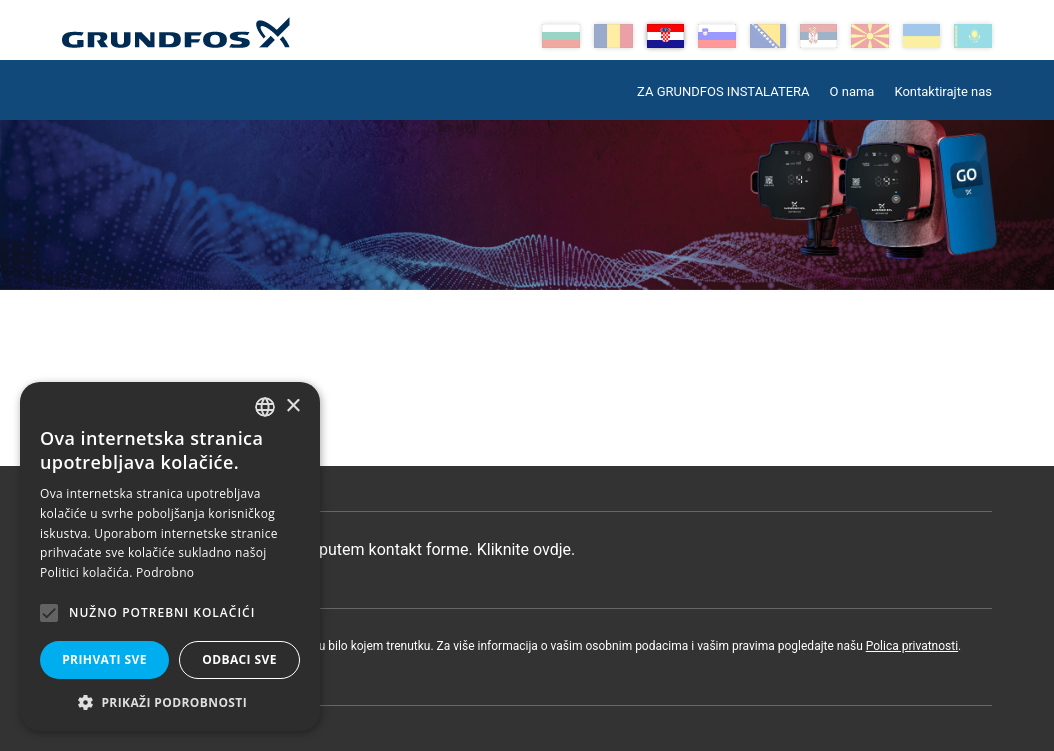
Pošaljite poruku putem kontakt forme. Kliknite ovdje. (328, 549)
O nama (852, 91)
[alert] (170, 556)
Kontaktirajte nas (943, 91)
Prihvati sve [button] (104, 659)
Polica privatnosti (912, 646)
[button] (170, 701)
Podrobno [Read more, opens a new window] (165, 572)
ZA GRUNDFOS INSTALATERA (723, 91)
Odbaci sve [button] (239, 659)
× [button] (292, 406)
